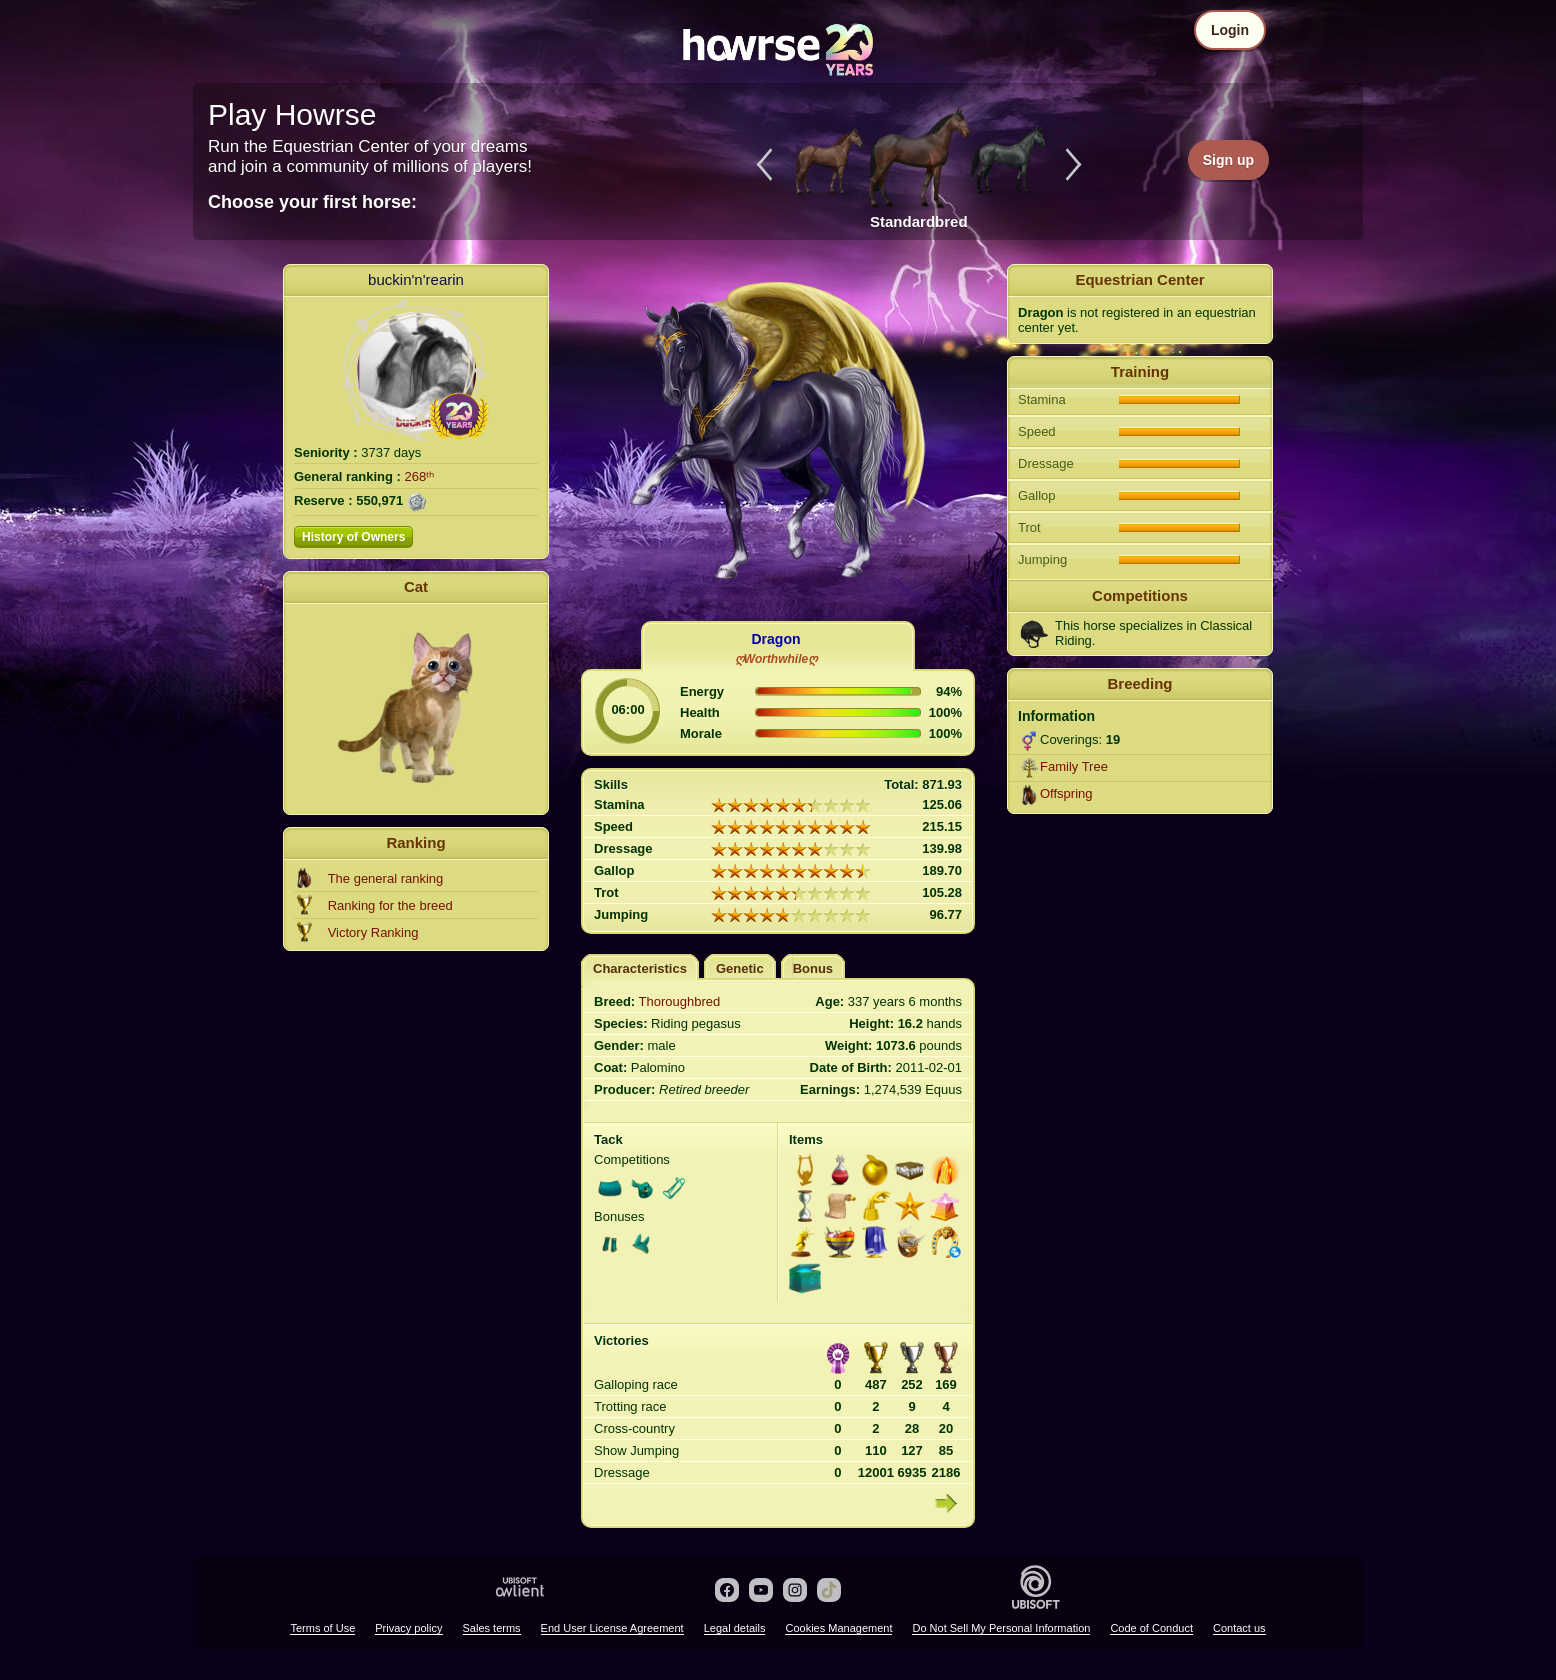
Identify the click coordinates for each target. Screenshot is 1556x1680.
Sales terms (492, 1628)
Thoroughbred (680, 1001)
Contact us (1239, 1628)
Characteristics (640, 968)
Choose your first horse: (312, 202)
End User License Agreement (612, 1628)
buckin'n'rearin (416, 279)
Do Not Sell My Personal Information (1001, 1628)
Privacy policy (408, 1628)
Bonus (813, 968)
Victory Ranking (373, 932)
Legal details (735, 1628)
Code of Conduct (1151, 1628)
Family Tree (1074, 766)
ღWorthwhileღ (776, 659)
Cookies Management (838, 1628)
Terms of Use (322, 1628)
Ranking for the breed (390, 905)
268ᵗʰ (420, 476)
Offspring (1066, 793)
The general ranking (386, 878)
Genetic (740, 968)
